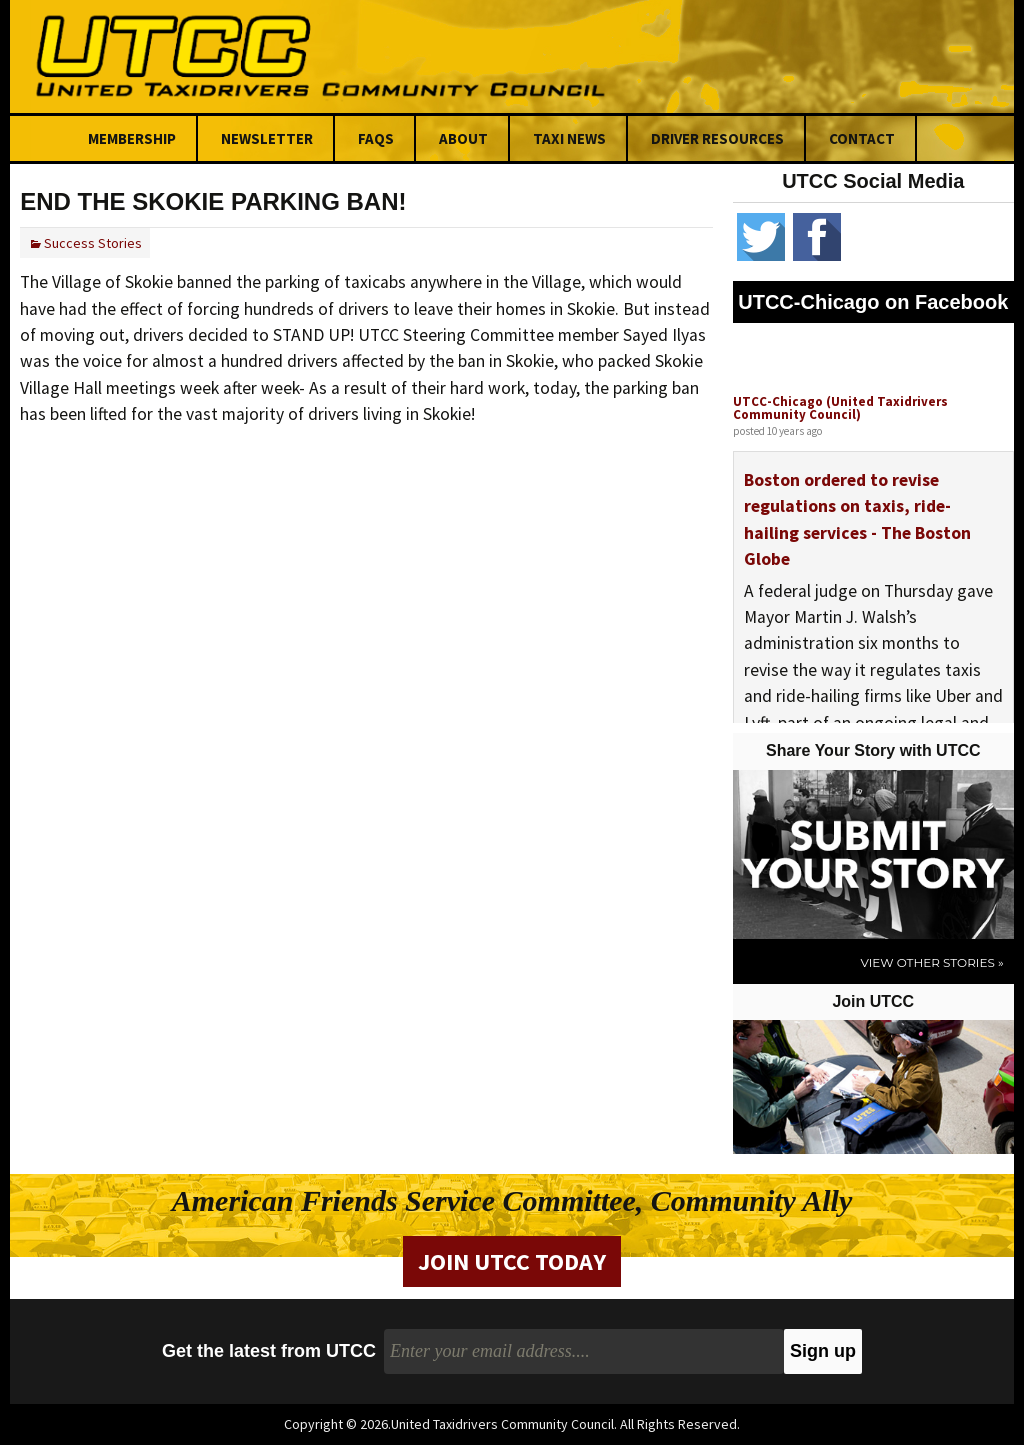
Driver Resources (717, 138)
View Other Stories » (931, 962)
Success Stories (93, 243)
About (463, 138)
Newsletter (267, 138)
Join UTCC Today (512, 1261)
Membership (132, 138)
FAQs (376, 138)
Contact (862, 138)
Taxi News (569, 138)
